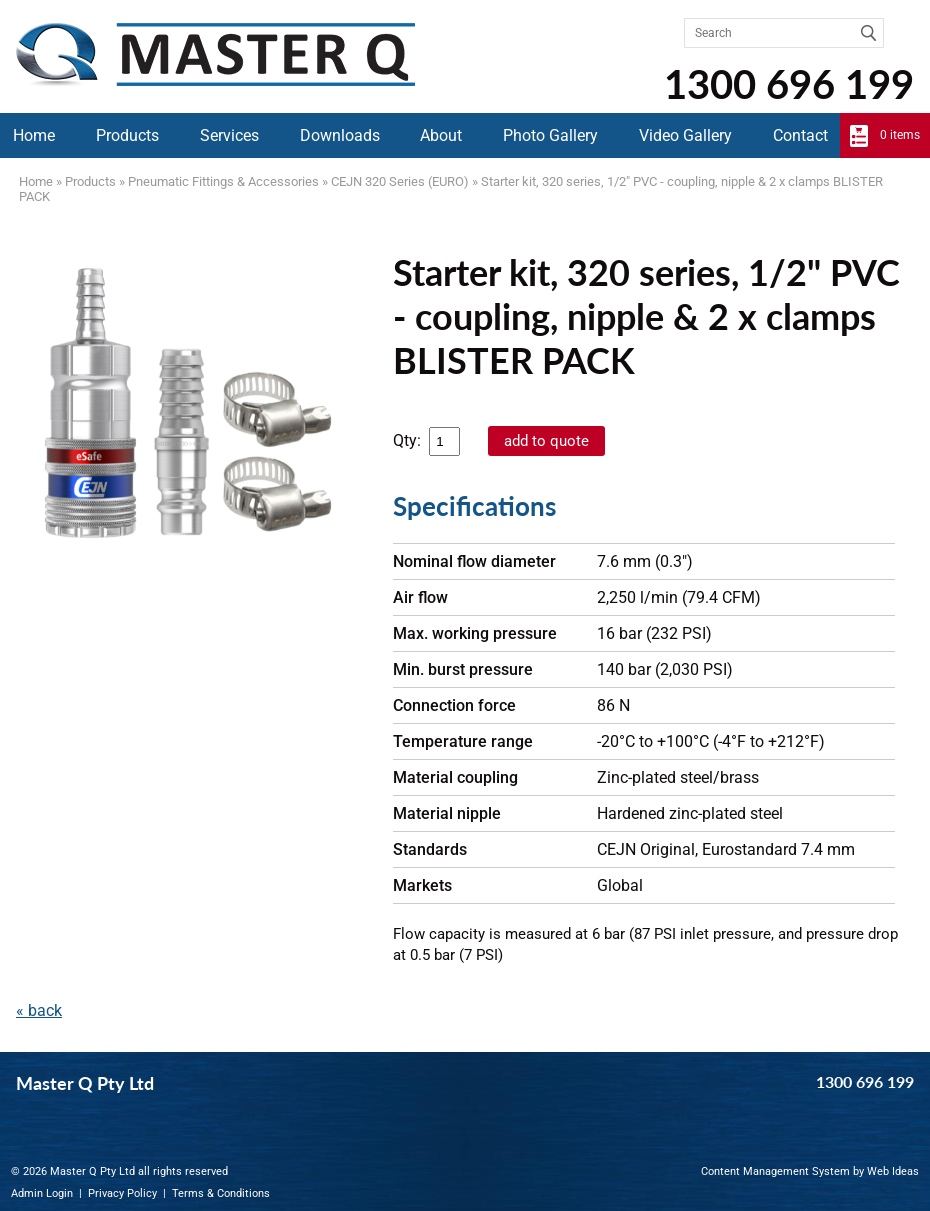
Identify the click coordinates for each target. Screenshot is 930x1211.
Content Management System (775, 1171)
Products (127, 135)
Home (34, 135)
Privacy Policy (122, 1193)
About (441, 135)
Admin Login (42, 1193)
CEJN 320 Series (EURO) (400, 181)
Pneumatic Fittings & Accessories (223, 181)
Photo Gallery (550, 135)
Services (229, 135)
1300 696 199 (789, 84)
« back (39, 1010)
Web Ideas (893, 1171)
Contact (800, 135)
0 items (900, 135)
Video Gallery (685, 135)
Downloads (340, 135)
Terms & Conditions (221, 1193)
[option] (187, 400)
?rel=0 (186, 676)
